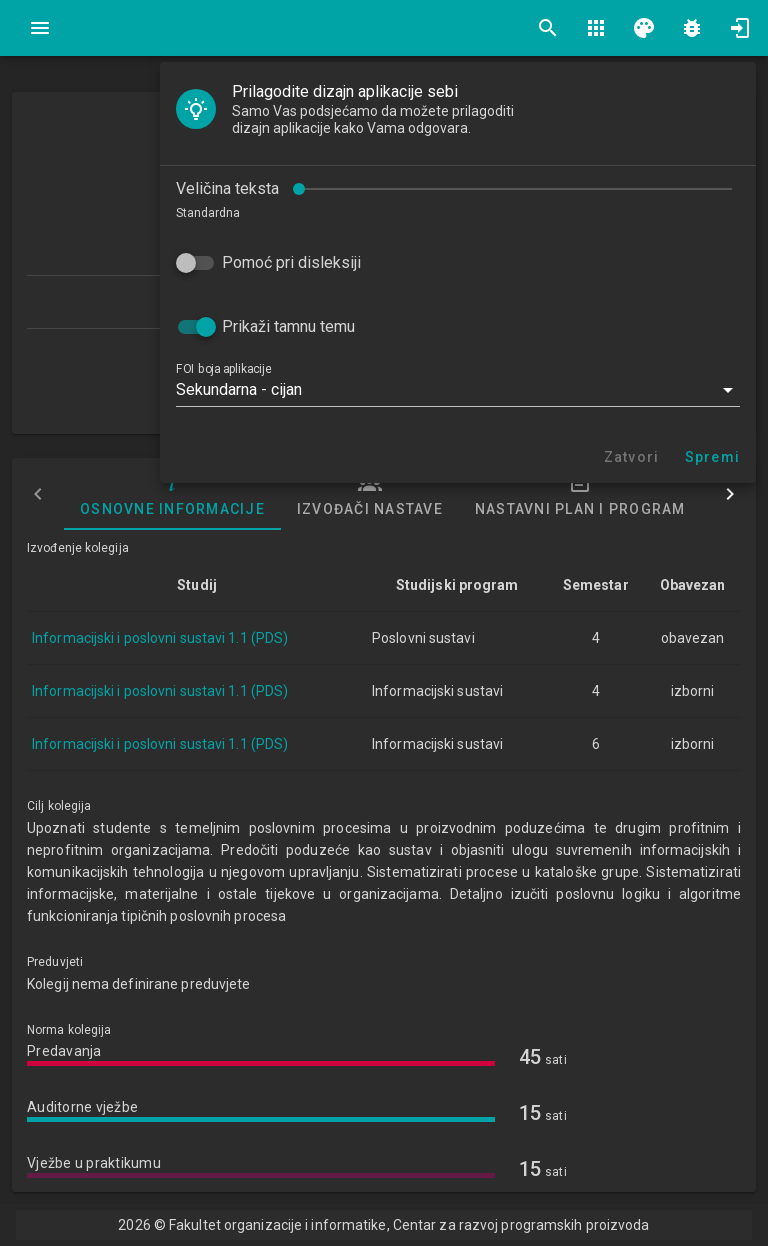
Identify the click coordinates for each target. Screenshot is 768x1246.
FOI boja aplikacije (223, 369)
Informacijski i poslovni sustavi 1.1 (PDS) (160, 638)
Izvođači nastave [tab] (370, 494)
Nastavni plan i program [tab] (580, 494)
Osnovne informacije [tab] (172, 494)
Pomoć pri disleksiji (291, 262)
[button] (458, 390)
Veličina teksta (227, 188)
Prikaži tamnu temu (288, 326)
